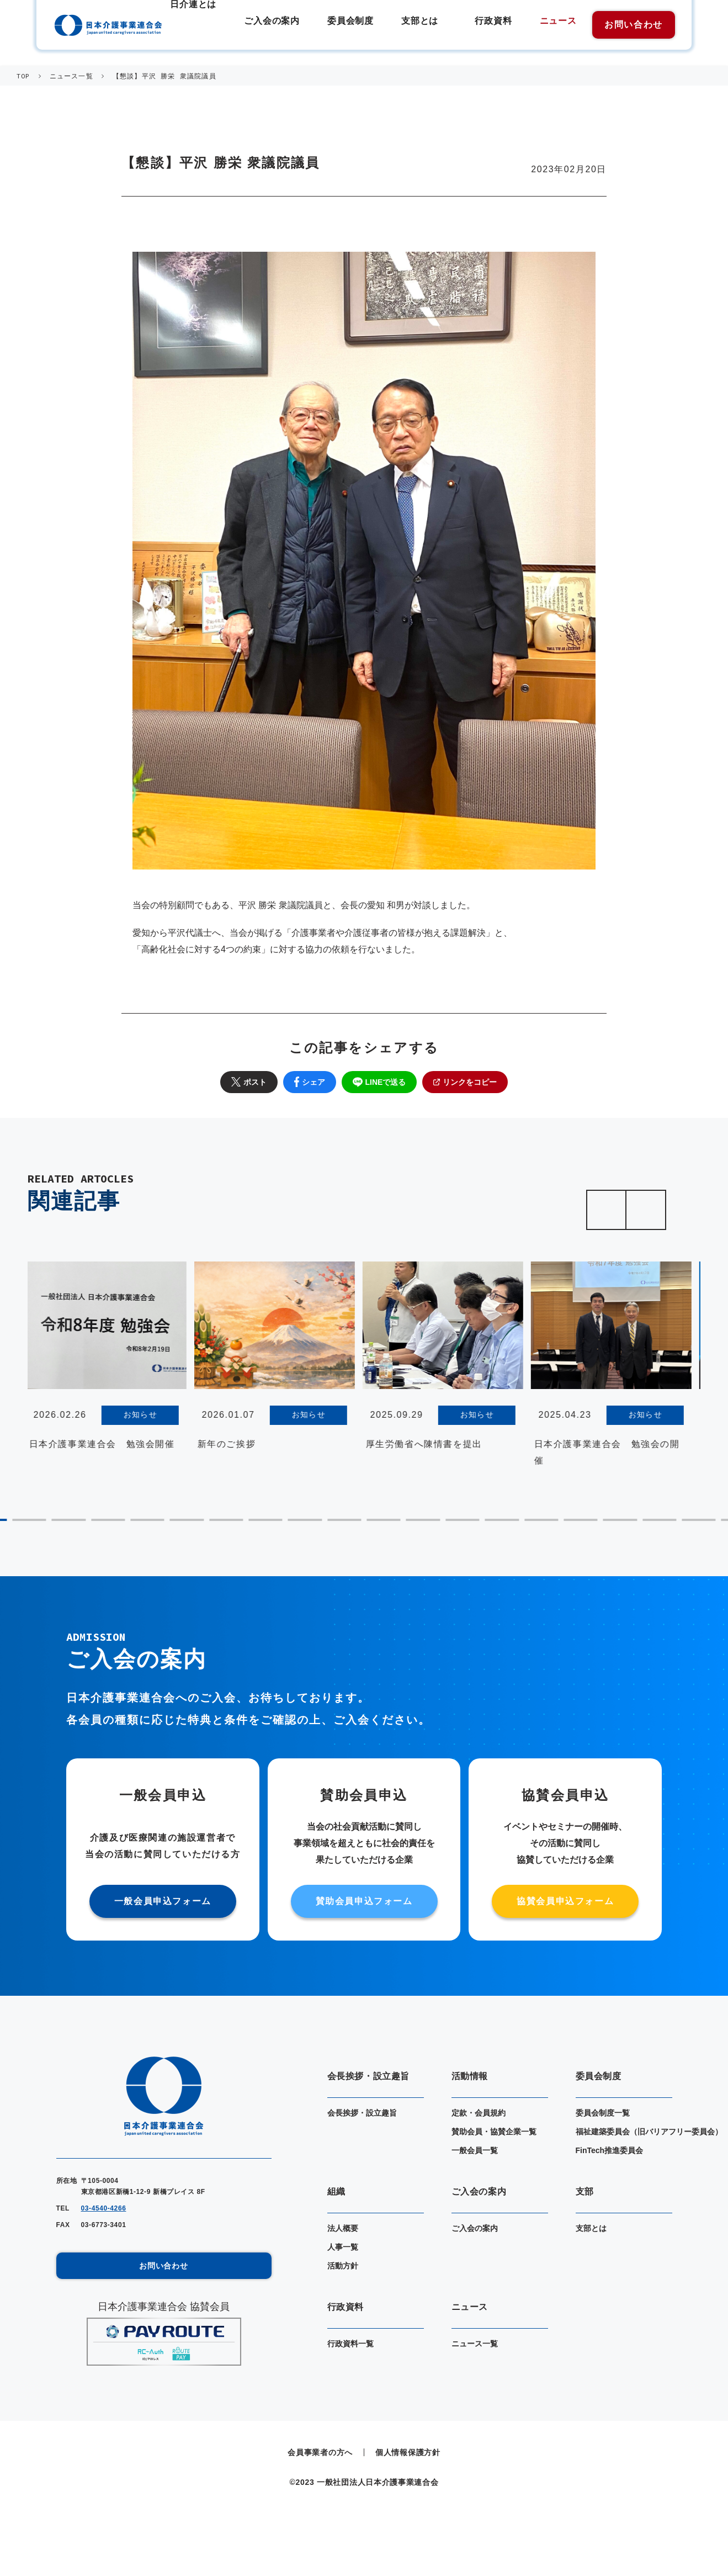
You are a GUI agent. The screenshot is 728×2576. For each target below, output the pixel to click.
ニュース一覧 (71, 76)
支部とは (428, 23)
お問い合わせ (633, 24)
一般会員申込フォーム (162, 1901)
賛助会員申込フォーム (364, 1901)
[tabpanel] (108, 1360)
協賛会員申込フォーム (565, 1901)
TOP (23, 76)
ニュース (558, 23)
